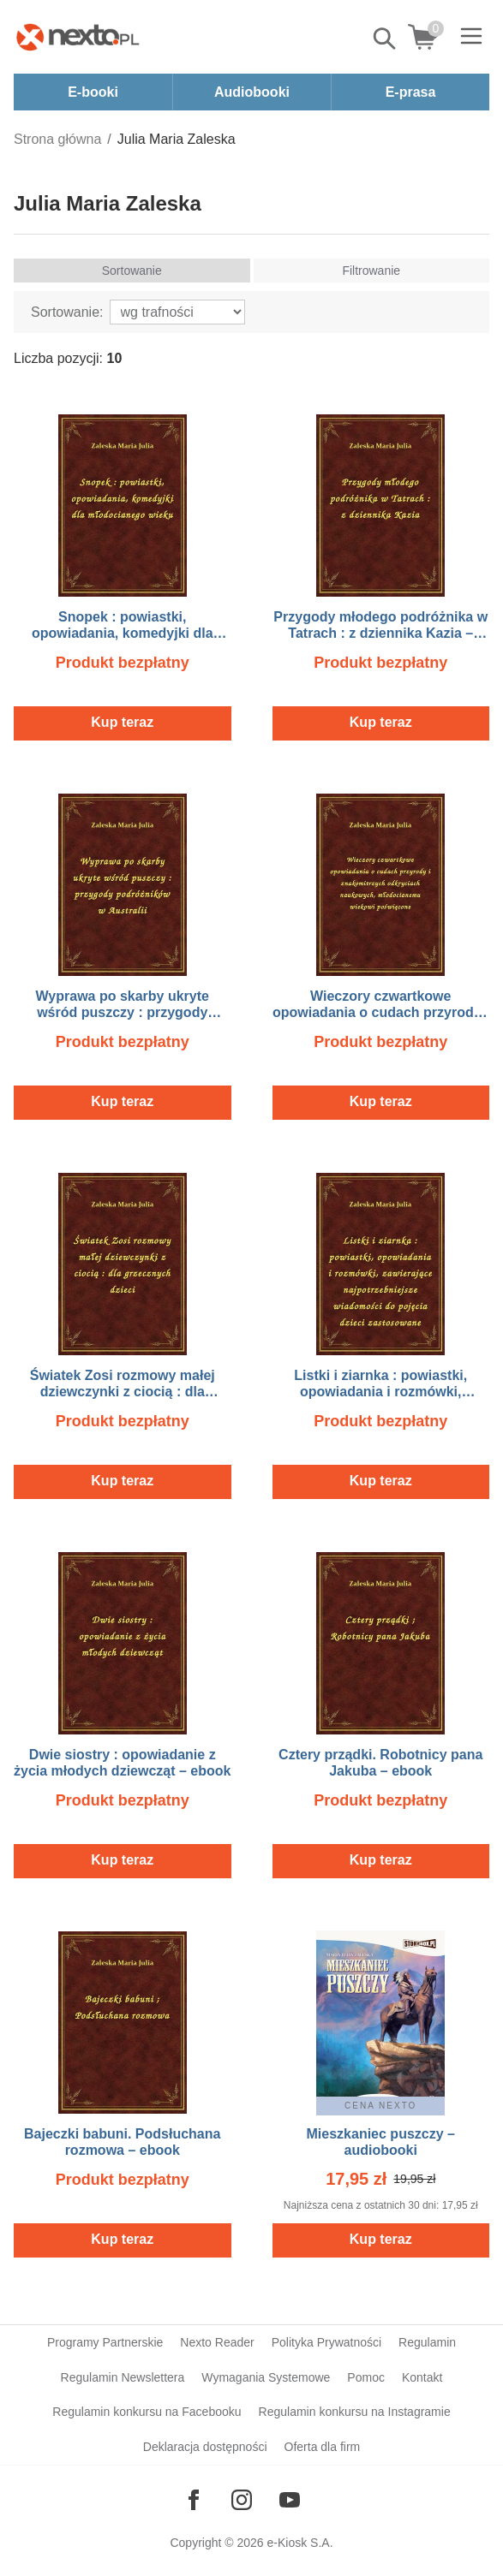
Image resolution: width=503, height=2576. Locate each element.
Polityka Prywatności (326, 2342)
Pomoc (366, 2377)
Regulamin (427, 2342)
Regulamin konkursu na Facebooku (146, 2411)
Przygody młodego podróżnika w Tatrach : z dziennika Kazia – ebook (380, 633)
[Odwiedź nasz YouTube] (289, 2500)
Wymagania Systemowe (265, 2377)
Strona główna (57, 139)
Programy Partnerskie (105, 2342)
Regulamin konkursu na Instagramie (355, 2411)
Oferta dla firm (322, 2447)
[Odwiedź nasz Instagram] (241, 2500)
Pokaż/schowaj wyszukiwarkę (385, 38)
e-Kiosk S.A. (300, 2542)
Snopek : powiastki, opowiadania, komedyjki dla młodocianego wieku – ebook (122, 633)
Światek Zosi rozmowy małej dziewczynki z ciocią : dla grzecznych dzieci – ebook (122, 1391)
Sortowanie (132, 270)
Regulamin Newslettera (123, 2377)
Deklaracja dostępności (205, 2447)
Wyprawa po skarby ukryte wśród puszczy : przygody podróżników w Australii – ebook (122, 1012)
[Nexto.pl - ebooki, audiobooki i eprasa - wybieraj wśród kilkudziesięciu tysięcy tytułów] (78, 37)
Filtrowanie (371, 270)
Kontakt (422, 2377)
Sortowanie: (67, 312)
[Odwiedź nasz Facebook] (193, 2500)
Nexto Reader (217, 2342)
